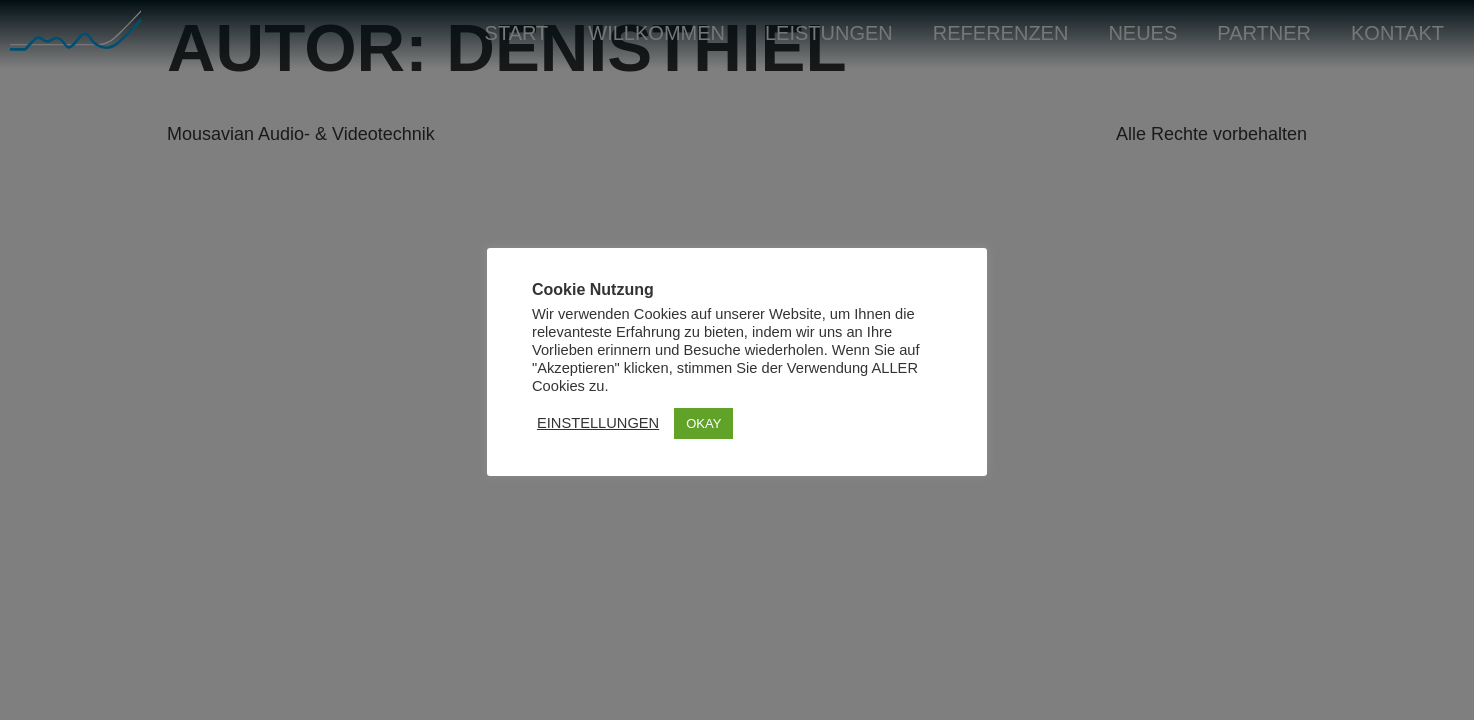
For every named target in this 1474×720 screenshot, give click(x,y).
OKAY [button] (703, 423)
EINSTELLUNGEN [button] (598, 423)
